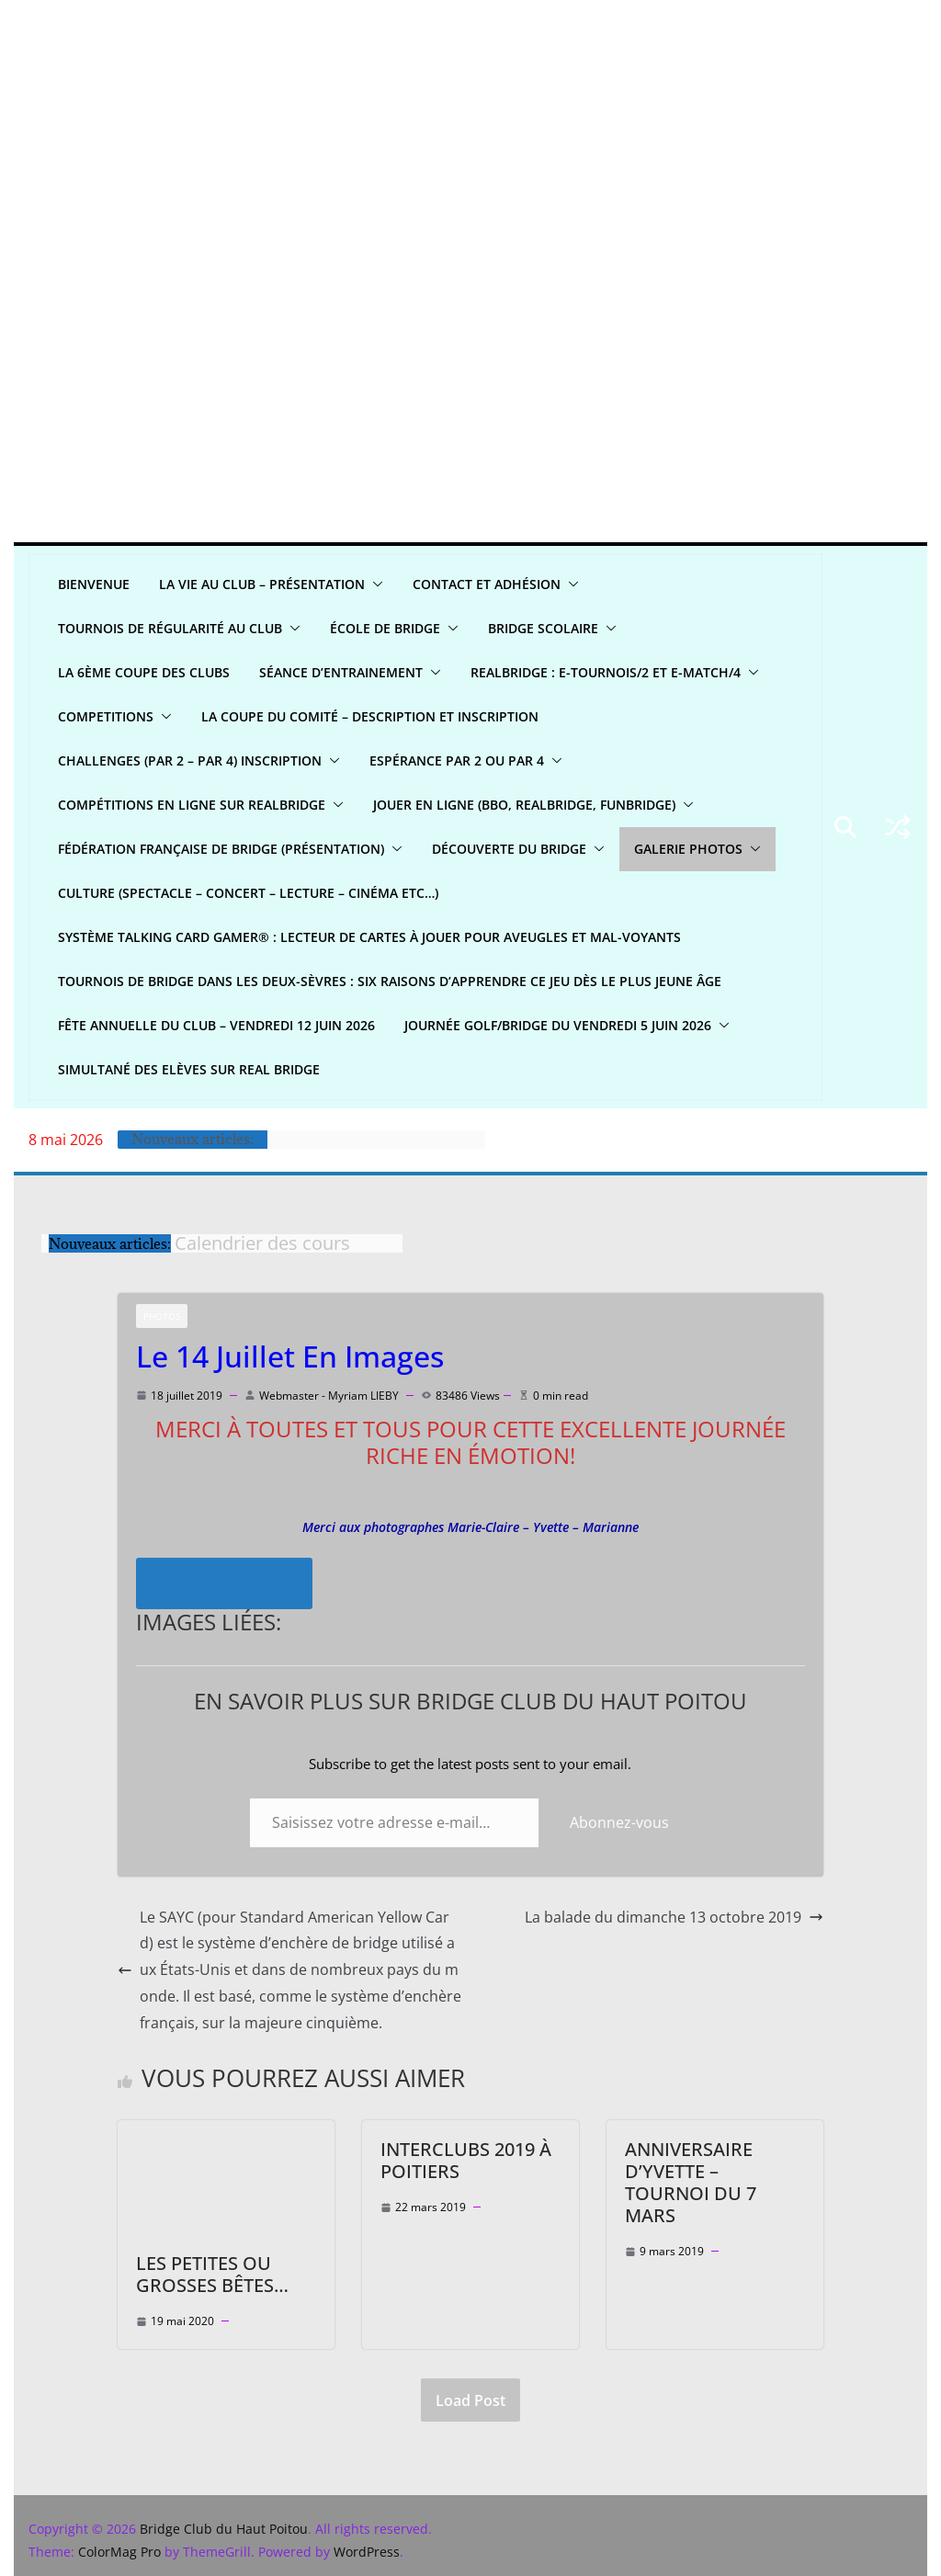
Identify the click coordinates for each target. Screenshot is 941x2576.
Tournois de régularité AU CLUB (171, 628)
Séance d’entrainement (340, 672)
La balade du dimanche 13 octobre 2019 (674, 1917)
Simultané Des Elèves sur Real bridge (188, 1069)
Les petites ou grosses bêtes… (211, 2274)
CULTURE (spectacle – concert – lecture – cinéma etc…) (253, 893)
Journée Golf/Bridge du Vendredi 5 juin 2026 (559, 1025)
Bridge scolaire (543, 628)
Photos (161, 1316)
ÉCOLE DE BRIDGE (386, 628)
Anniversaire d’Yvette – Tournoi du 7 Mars (714, 2171)
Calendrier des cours (262, 1243)
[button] (376, 584)
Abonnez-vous (619, 1822)
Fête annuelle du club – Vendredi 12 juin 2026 (217, 1025)
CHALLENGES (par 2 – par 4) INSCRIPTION (189, 760)
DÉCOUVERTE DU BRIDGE (515, 848)
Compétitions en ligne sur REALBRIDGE (192, 804)
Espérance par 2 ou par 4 (453, 760)
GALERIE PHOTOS (695, 848)
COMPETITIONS (107, 716)
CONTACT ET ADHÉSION (490, 584)
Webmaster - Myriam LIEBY (329, 1395)
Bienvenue (94, 584)
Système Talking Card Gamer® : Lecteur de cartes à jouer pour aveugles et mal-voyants (373, 937)
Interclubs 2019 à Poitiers (465, 2160)
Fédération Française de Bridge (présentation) (224, 848)
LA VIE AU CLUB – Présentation (263, 584)
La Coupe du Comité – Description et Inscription (375, 716)
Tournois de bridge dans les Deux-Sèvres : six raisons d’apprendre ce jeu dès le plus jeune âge (389, 981)
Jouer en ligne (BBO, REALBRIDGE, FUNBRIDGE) (525, 804)
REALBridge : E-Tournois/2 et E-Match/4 (609, 672)
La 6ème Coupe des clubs (142, 672)
